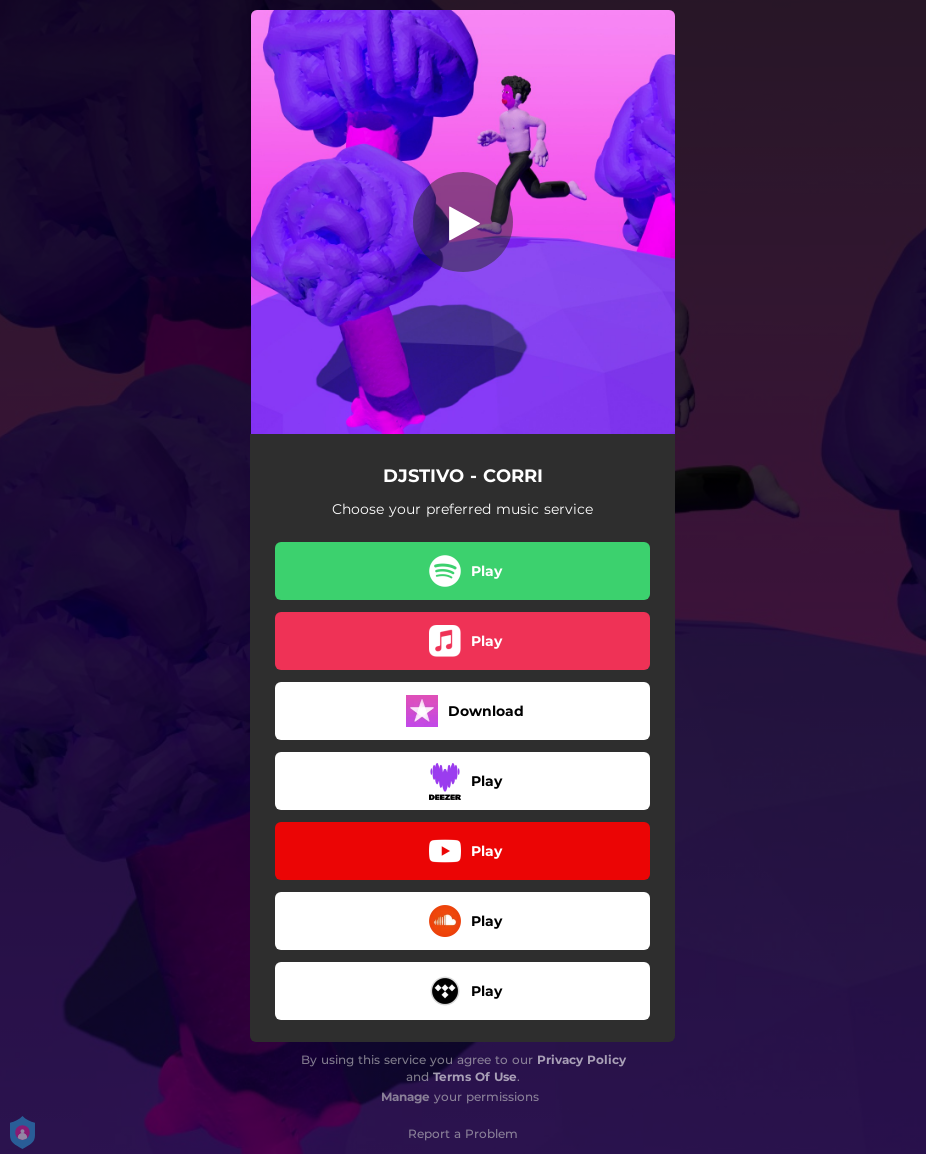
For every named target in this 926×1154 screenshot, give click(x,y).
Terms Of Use (475, 1076)
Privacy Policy (581, 1059)
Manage (405, 1096)
